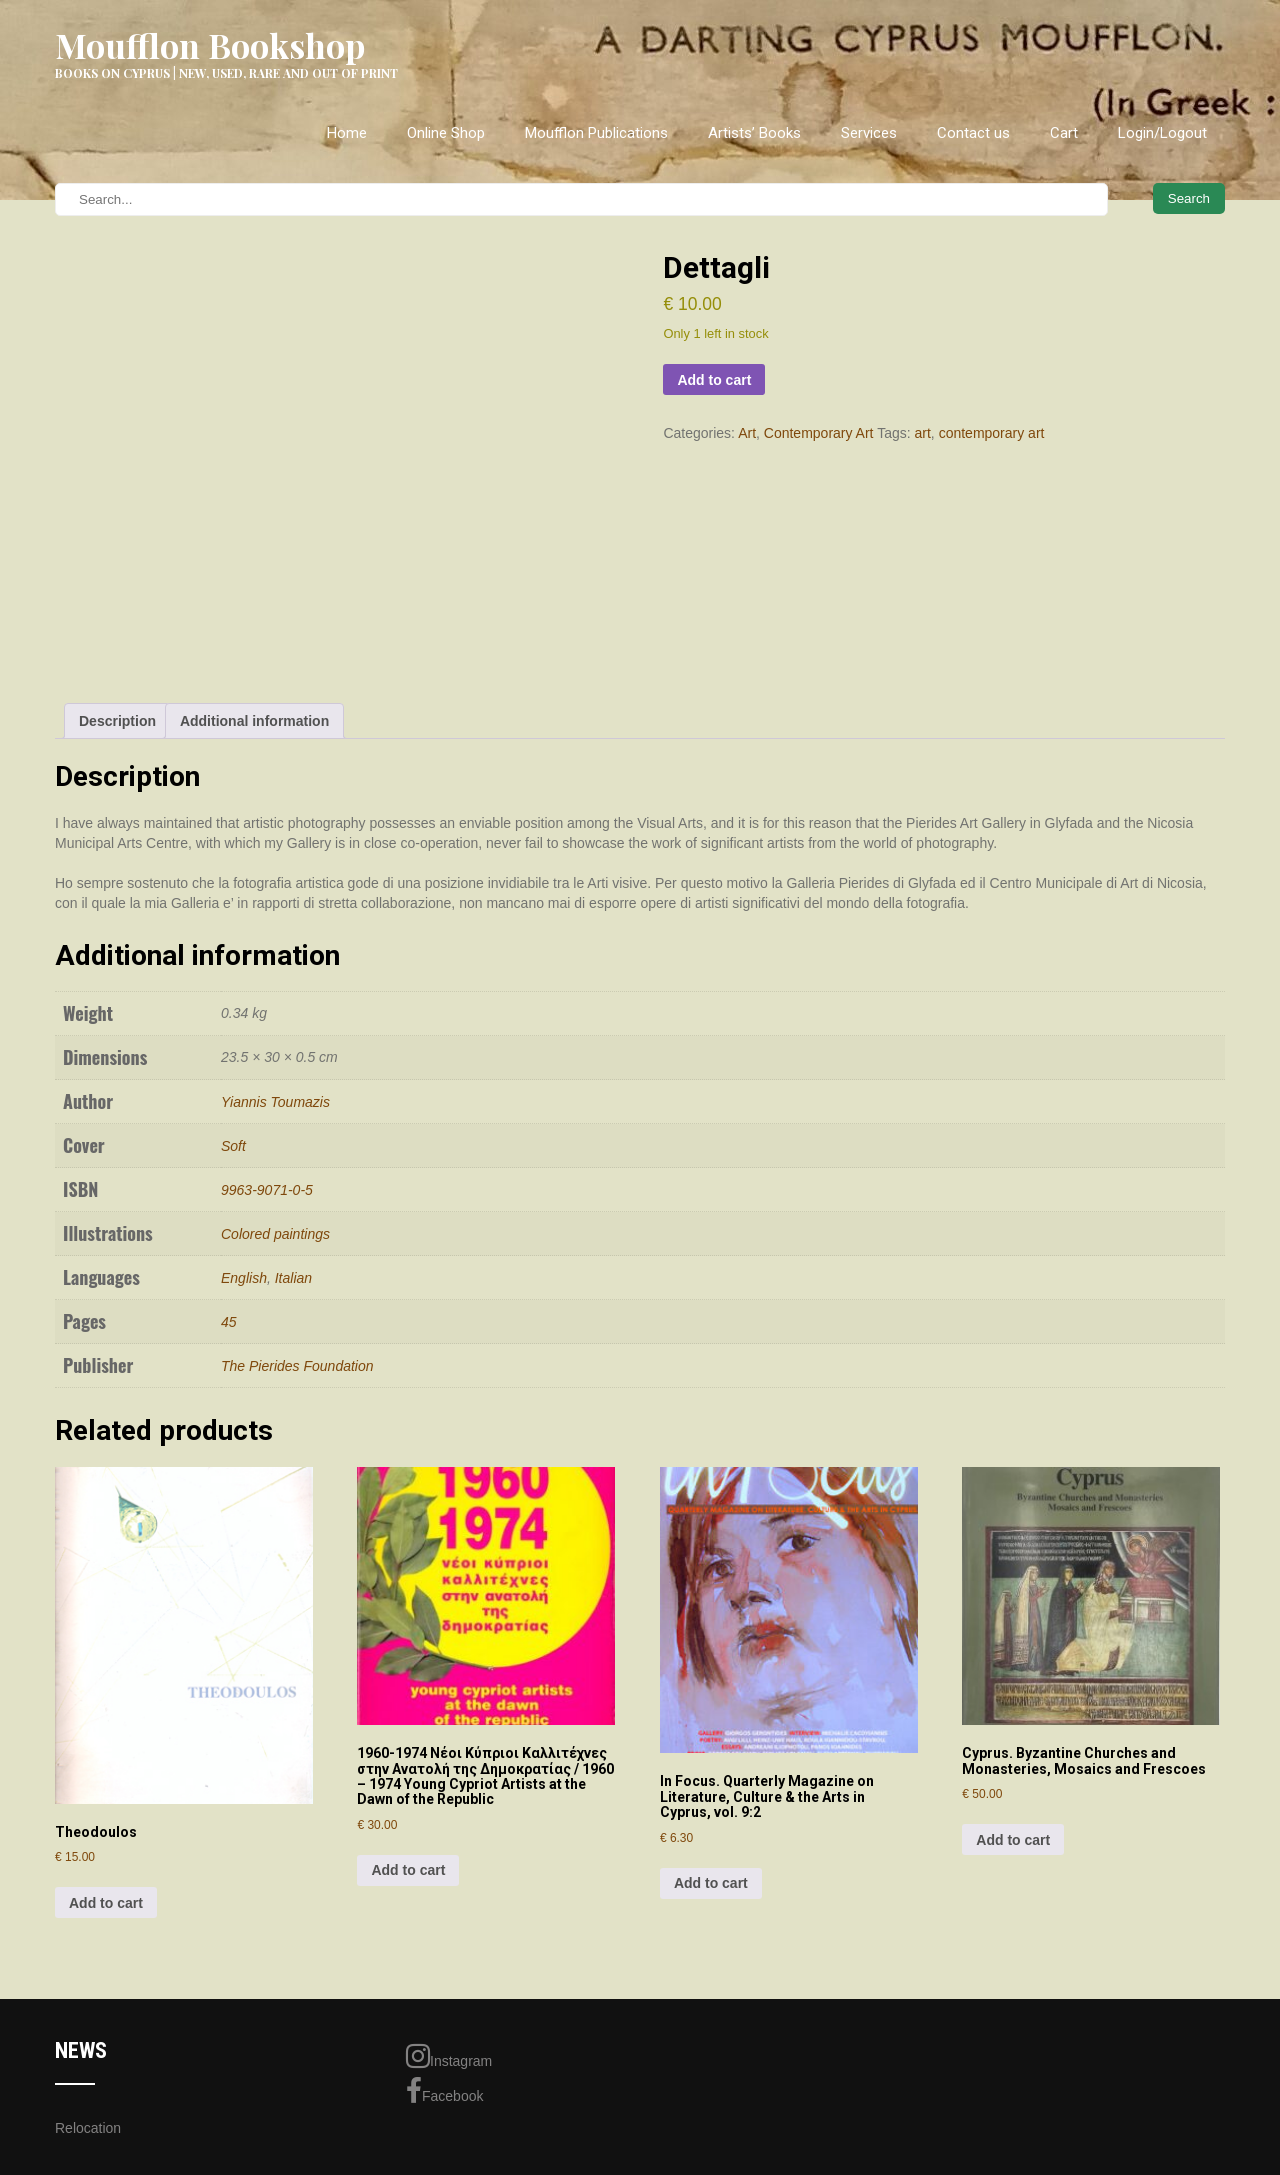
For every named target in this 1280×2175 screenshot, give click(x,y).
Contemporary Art (819, 433)
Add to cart (714, 380)
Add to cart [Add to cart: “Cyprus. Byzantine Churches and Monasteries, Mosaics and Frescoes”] (1013, 1840)
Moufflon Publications (596, 133)
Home (347, 133)
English (244, 1278)
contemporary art (992, 433)
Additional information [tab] (254, 721)
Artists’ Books (754, 133)
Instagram (449, 2056)
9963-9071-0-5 (267, 1190)
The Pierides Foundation (297, 1366)
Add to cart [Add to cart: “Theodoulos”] (106, 1903)
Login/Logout (1162, 133)
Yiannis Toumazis (275, 1102)
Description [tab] (117, 721)
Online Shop (446, 133)
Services (869, 133)
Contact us (973, 133)
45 (229, 1322)
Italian (293, 1278)
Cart (1064, 133)
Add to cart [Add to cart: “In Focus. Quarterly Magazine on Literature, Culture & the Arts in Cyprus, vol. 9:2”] (711, 1883)
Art (747, 433)
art (923, 433)
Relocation (88, 2128)
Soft (233, 1146)
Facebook (444, 2091)
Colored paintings (275, 1234)
